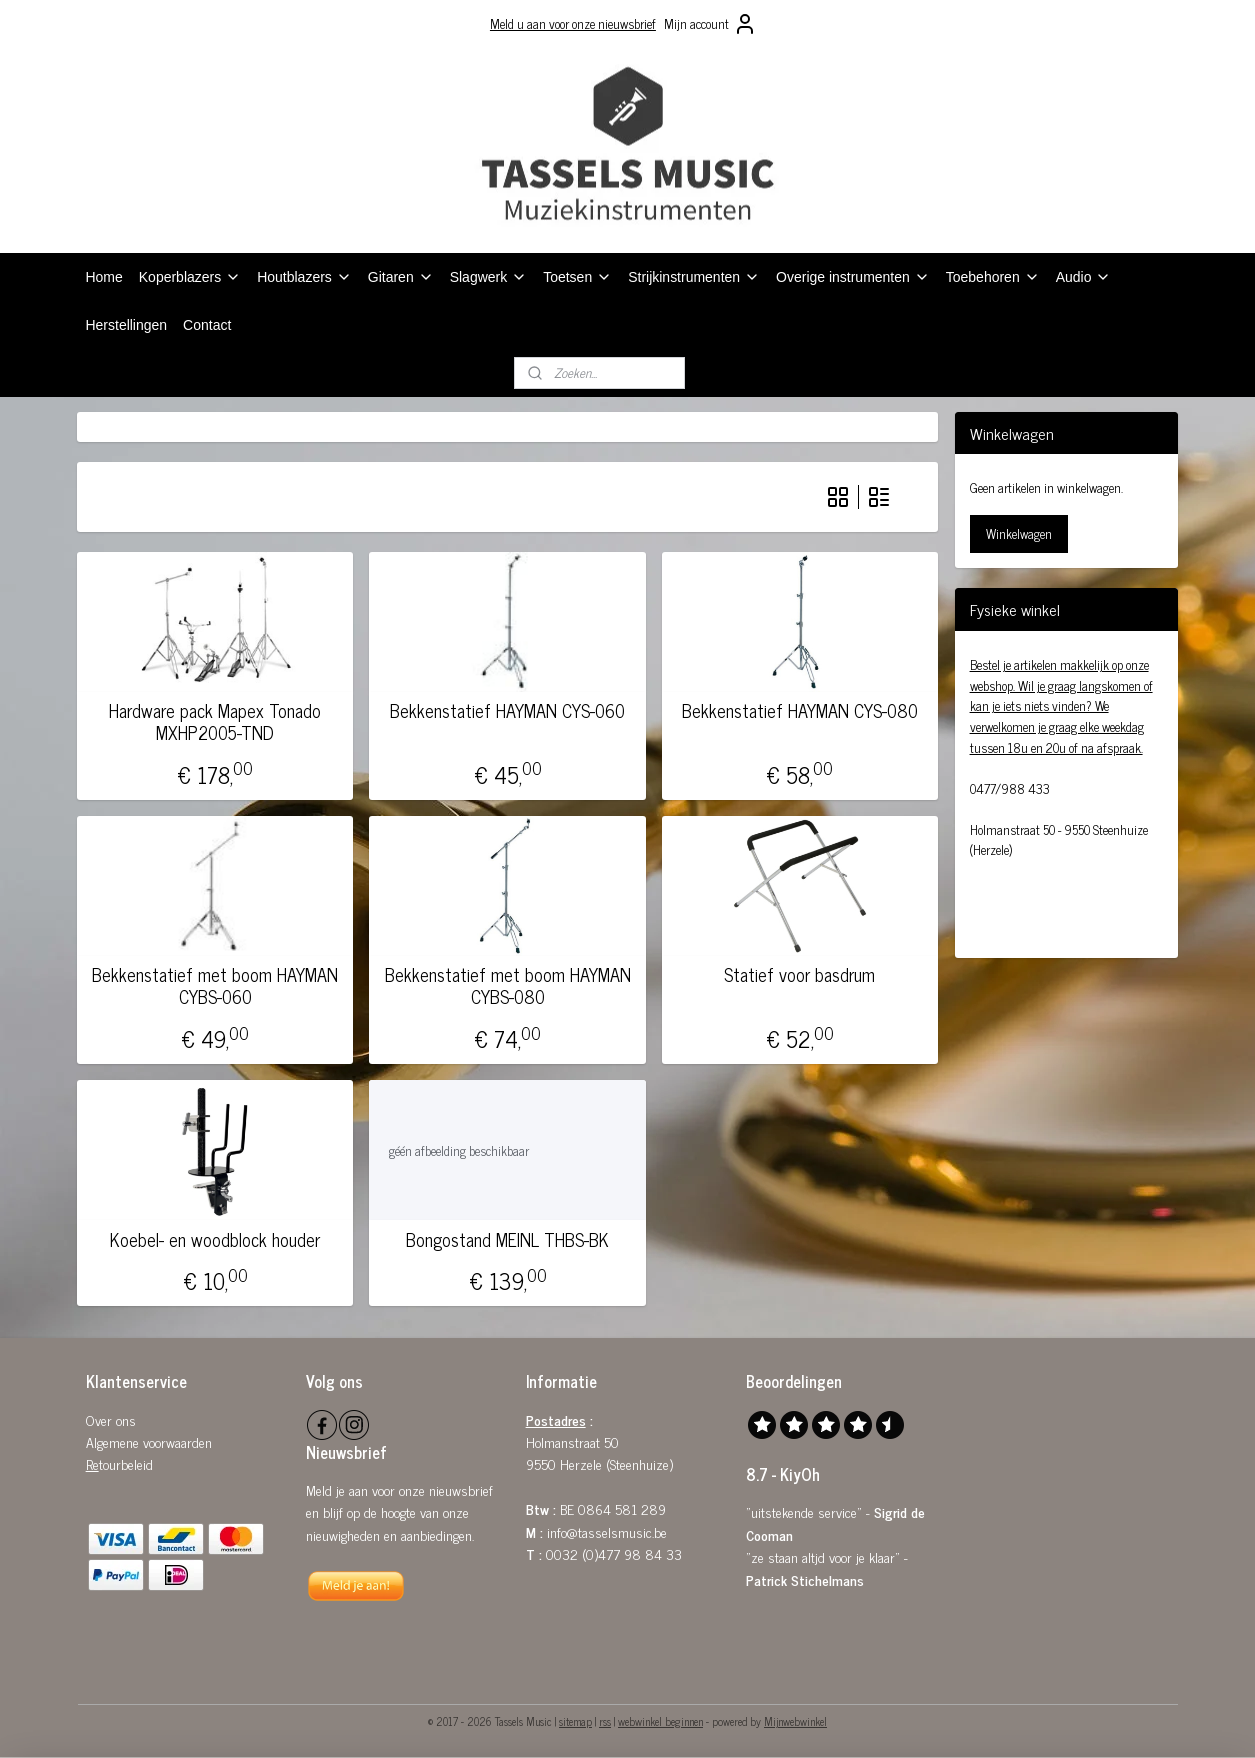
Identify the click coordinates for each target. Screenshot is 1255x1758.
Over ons (111, 1419)
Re (92, 1463)
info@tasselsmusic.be (607, 1531)
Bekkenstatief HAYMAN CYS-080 (800, 711)
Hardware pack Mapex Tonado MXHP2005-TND (216, 721)
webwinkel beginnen (660, 1721)
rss (605, 1721)
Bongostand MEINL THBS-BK (507, 1240)
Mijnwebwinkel (795, 1721)
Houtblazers (304, 277)
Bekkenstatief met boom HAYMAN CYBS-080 (508, 985)
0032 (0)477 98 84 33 (614, 1553)
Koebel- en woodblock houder (216, 1240)
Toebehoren (993, 277)
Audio (1084, 277)
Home (103, 277)
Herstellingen (126, 325)
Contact (207, 325)
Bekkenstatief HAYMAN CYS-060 (507, 711)
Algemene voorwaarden (149, 1441)
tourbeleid (126, 1463)
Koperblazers (190, 277)
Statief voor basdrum (800, 975)
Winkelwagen (1019, 533)
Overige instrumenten (853, 277)
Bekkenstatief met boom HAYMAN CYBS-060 (216, 985)
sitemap (575, 1721)
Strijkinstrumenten (694, 277)
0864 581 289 (622, 1508)
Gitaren (401, 277)
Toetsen (577, 277)
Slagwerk (489, 277)
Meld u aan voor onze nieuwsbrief (573, 23)
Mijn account (710, 24)
